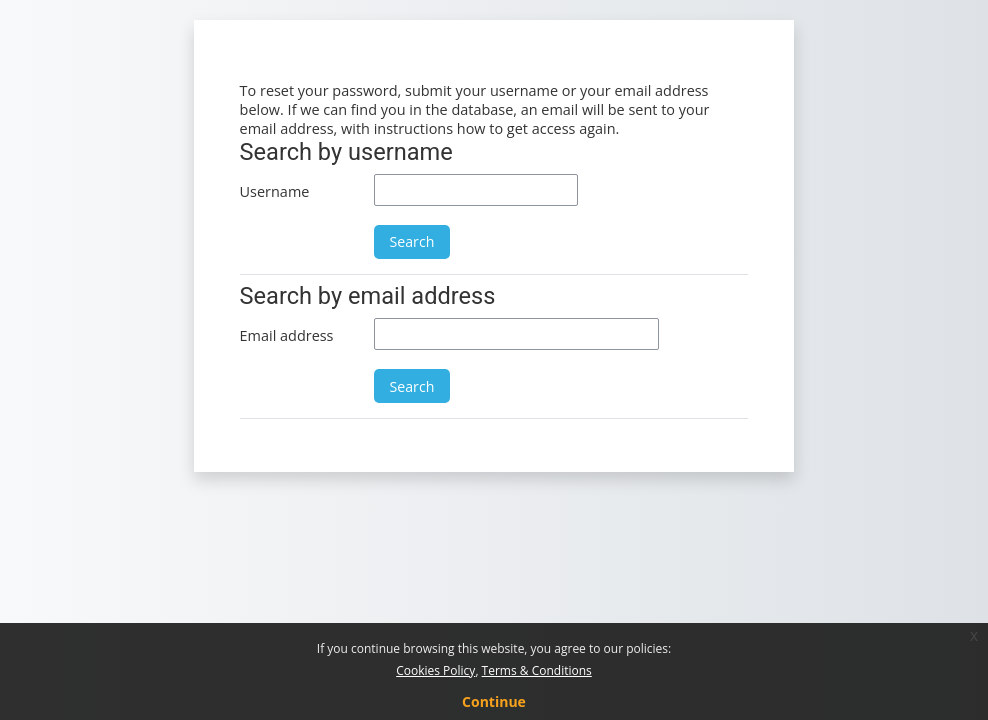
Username (275, 191)
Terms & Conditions (537, 670)
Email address (287, 335)
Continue (494, 701)
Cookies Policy (435, 670)
